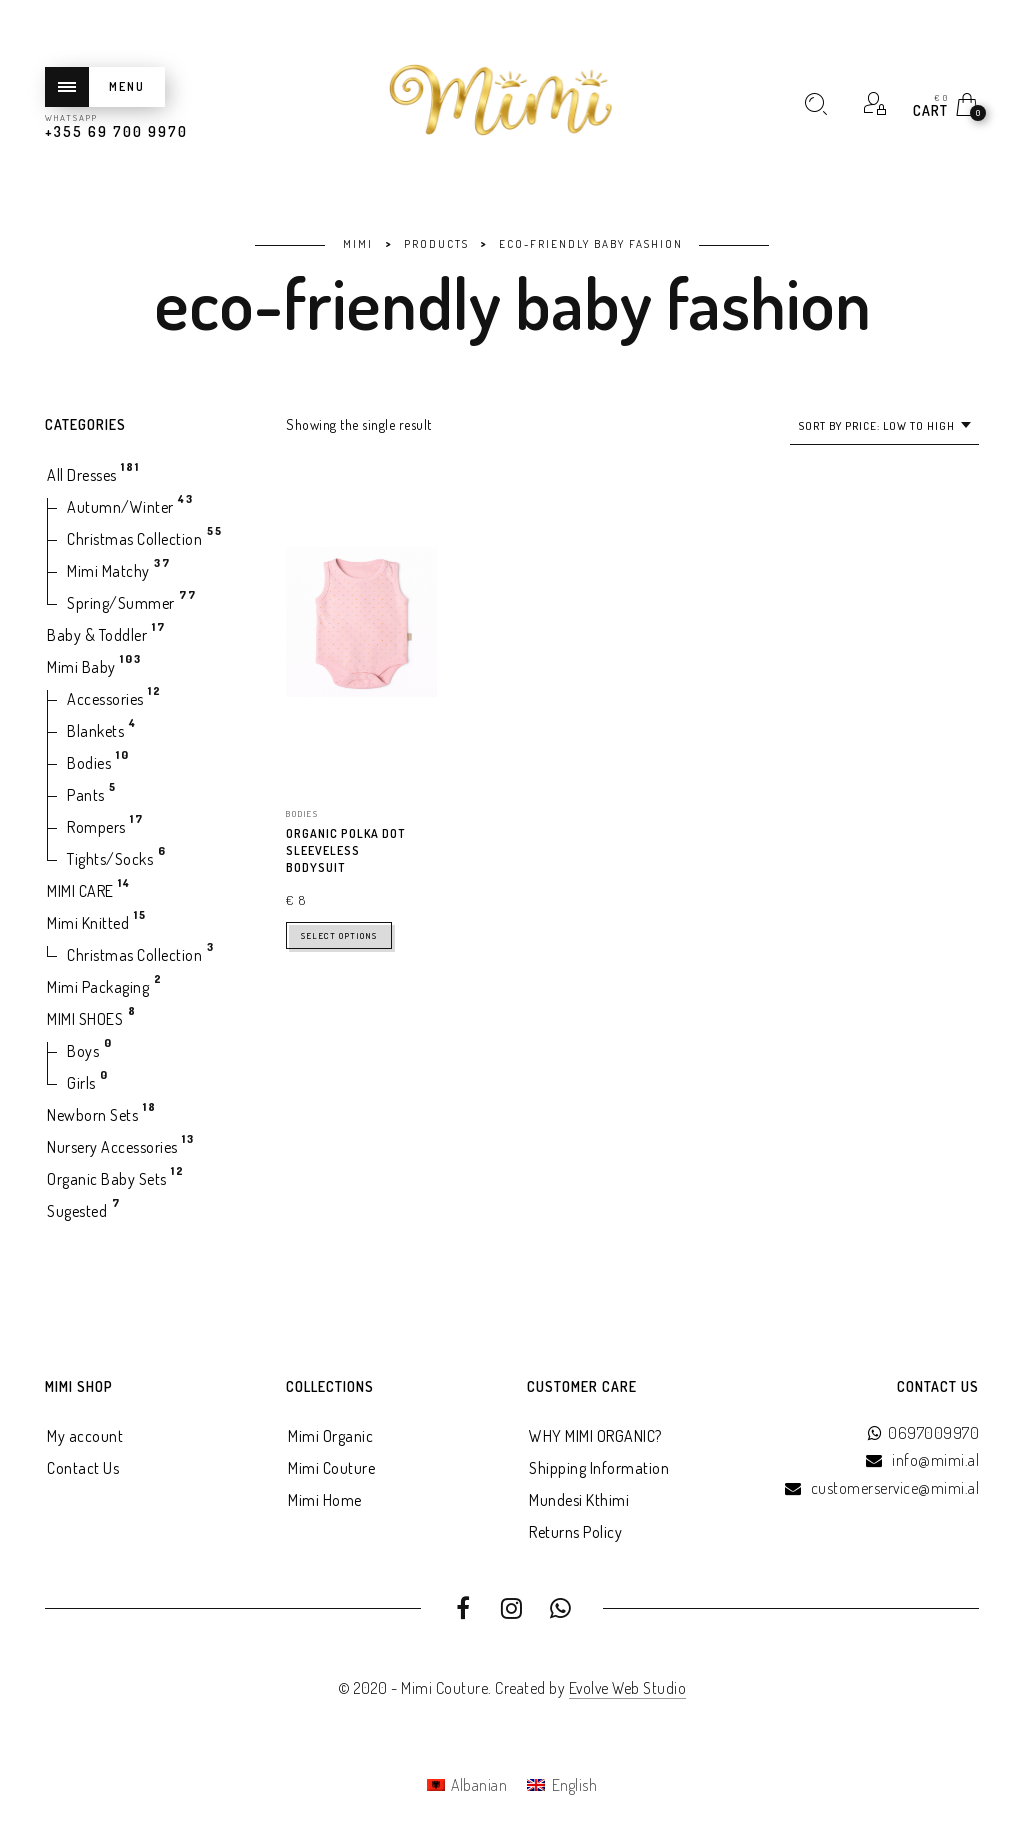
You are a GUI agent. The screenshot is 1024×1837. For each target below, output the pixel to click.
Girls (81, 1083)
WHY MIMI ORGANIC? (595, 1436)
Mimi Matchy (108, 571)
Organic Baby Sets (107, 1179)
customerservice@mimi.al (895, 1488)
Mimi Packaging (98, 987)
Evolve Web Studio (628, 1688)
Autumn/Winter (120, 507)
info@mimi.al (935, 1460)
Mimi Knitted (88, 923)
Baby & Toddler (97, 635)
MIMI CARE (80, 891)
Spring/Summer (121, 603)
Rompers (96, 827)
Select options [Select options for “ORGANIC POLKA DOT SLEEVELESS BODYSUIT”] (339, 935)
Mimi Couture (331, 1468)
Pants (86, 795)
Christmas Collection (134, 539)
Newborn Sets (92, 1115)
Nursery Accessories (112, 1147)
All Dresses (82, 475)
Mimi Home (325, 1500)
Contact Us (83, 1468)
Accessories (105, 699)
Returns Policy (575, 1532)
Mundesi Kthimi (579, 1500)
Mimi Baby (81, 667)
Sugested (77, 1211)
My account (85, 1436)
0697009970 (933, 1433)
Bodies (89, 763)
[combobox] (884, 426)
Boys (83, 1051)
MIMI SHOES (85, 1019)
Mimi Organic (330, 1436)
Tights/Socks (110, 859)
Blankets (95, 731)
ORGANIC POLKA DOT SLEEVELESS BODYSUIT (345, 850)
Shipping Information (599, 1468)
